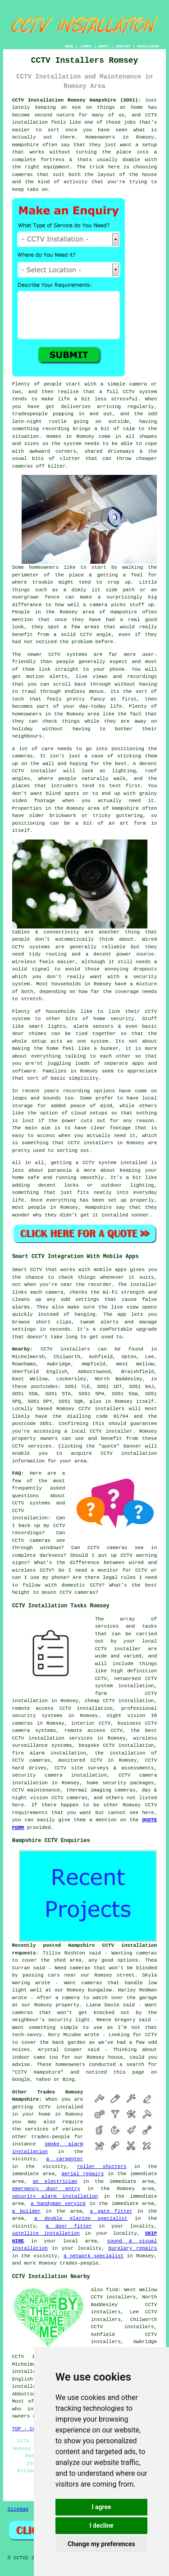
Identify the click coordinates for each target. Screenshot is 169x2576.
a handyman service (58, 2203)
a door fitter (69, 2226)
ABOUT (103, 46)
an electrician (55, 2181)
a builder (26, 2211)
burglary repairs (132, 2248)
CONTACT (123, 46)
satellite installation (46, 2233)
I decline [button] (101, 2525)
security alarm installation (55, 2196)
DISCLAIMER (148, 46)
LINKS (85, 46)
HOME (69, 46)
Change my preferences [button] (101, 2544)
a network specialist (93, 2256)
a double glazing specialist (81, 2218)
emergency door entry (46, 2188)
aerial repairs (82, 2174)
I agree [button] (101, 2507)
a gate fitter (111, 2211)
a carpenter (64, 2159)
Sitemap (18, 2509)
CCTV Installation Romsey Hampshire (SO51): (76, 100)
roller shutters (102, 2166)
